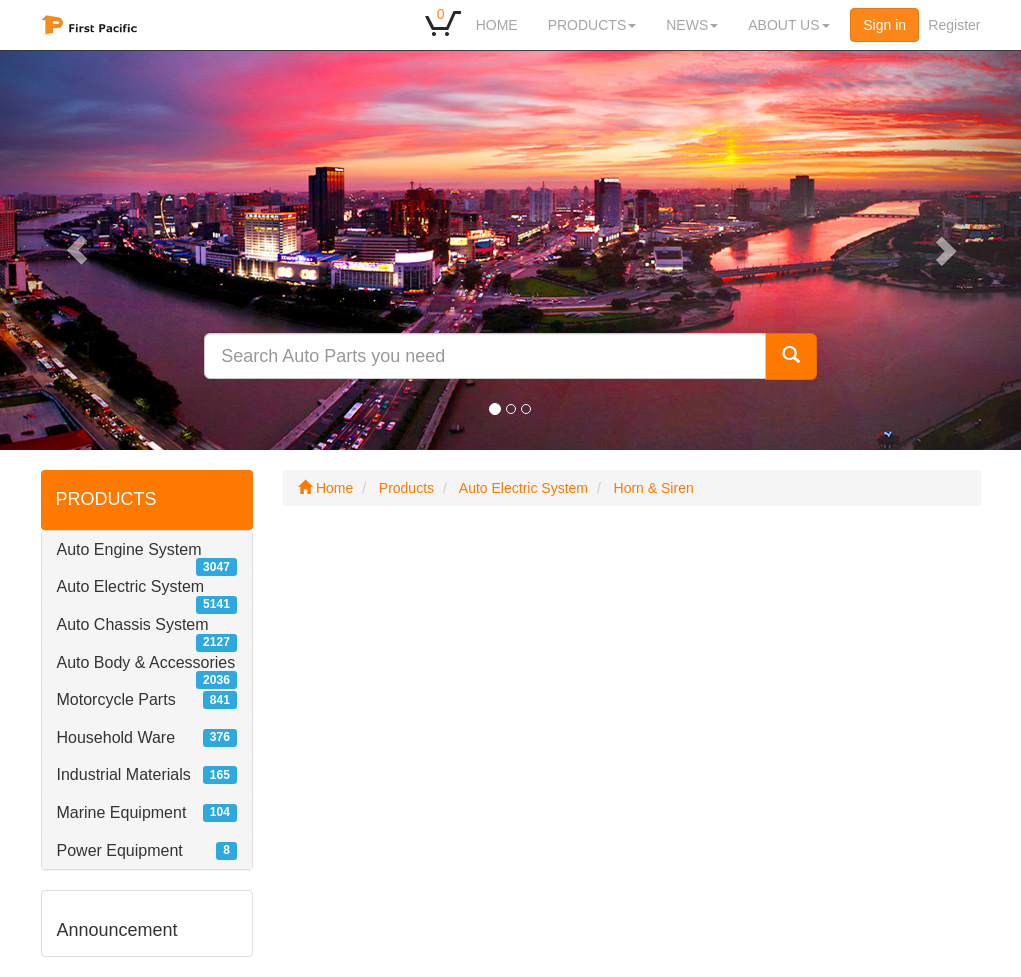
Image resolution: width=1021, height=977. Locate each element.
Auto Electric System (131, 586)
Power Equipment (120, 850)
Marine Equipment (122, 812)
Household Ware (116, 737)
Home (325, 488)
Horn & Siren (654, 488)
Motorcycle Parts (116, 699)
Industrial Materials (124, 774)
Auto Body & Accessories (146, 662)
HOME (497, 25)
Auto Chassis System (133, 624)
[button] (76, 250)
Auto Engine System (129, 549)
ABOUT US (788, 25)
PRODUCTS (592, 25)
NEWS (692, 25)
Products (406, 488)
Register (954, 25)
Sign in (884, 25)
